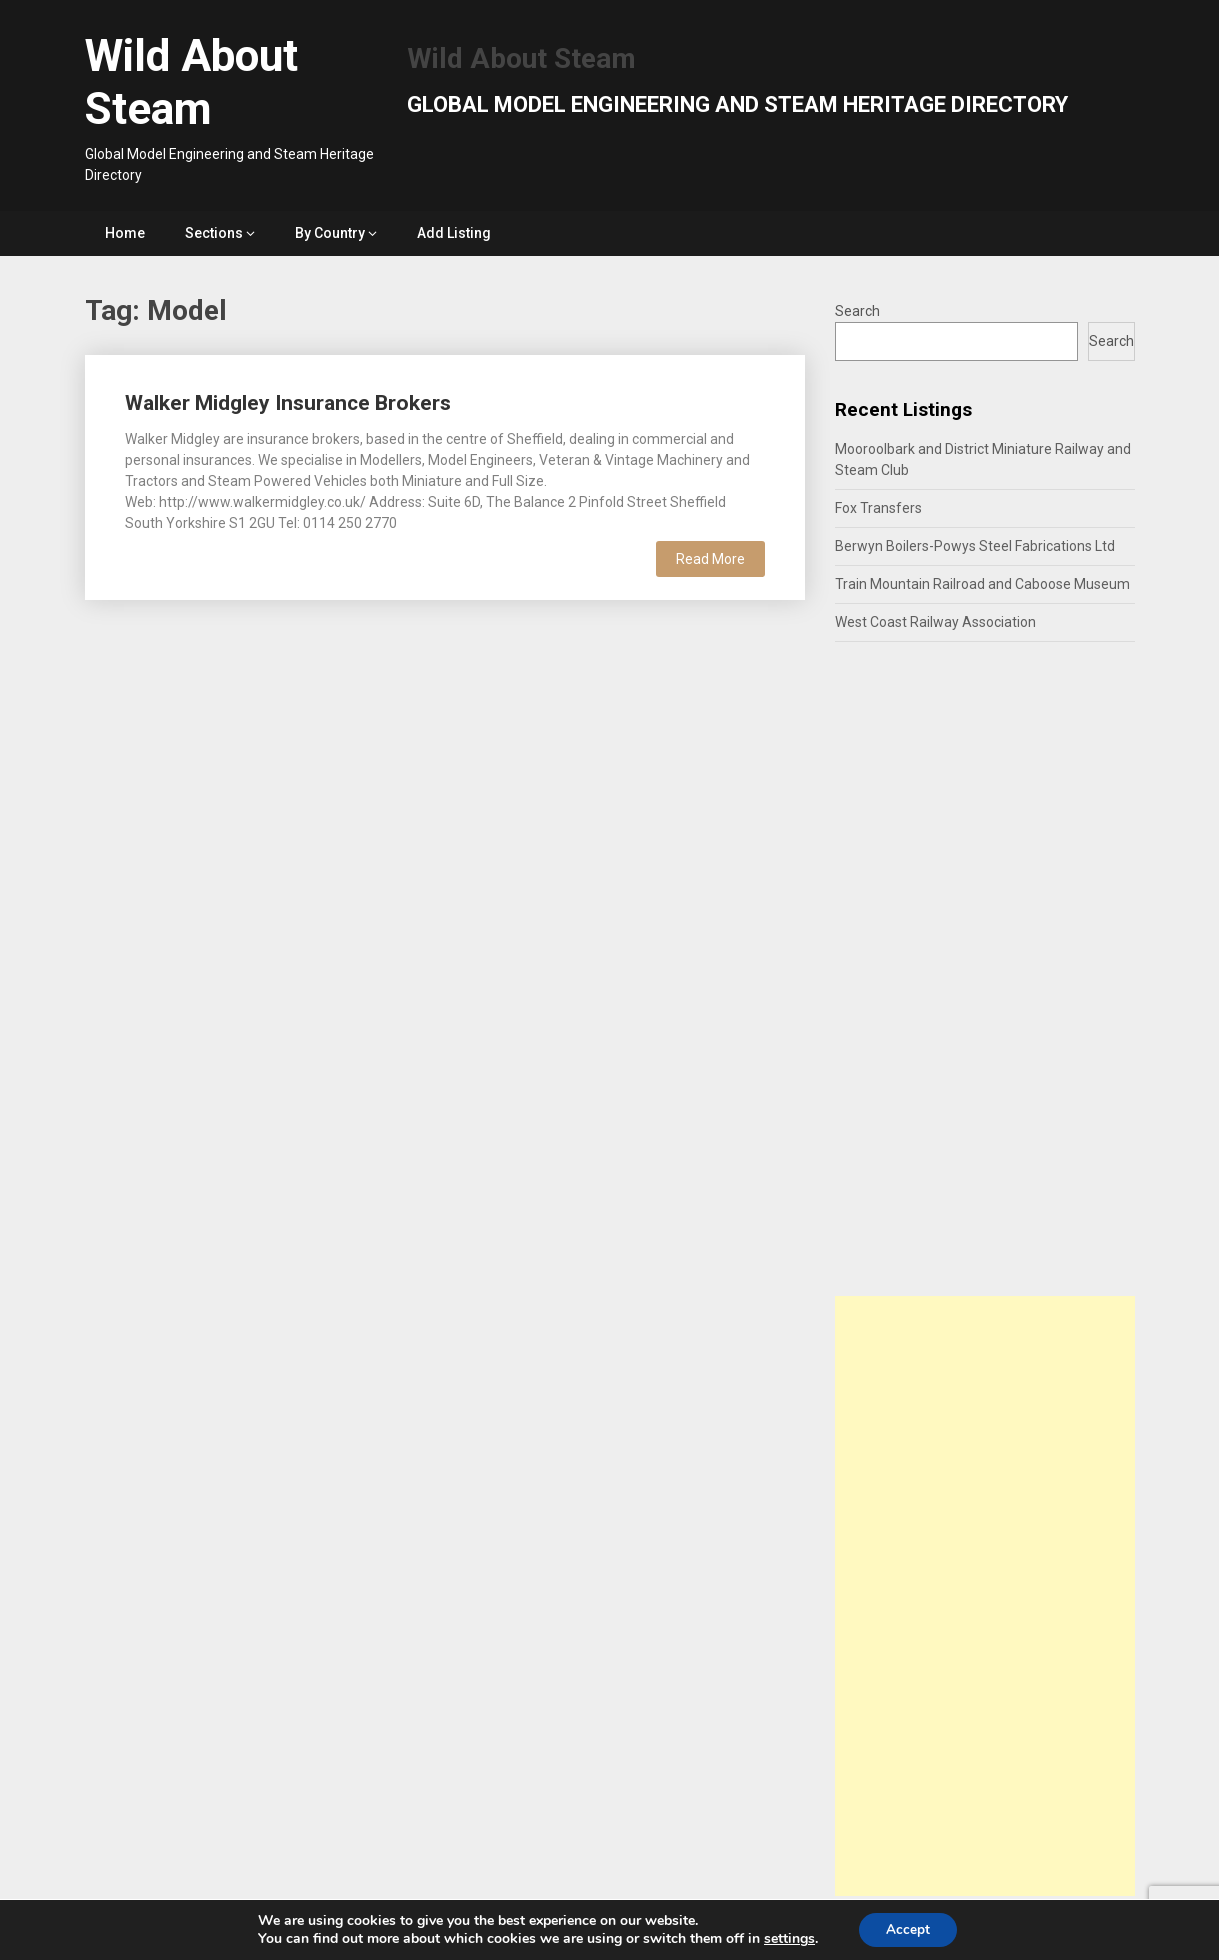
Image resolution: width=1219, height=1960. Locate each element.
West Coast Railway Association (935, 622)
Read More (710, 559)
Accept (908, 1928)
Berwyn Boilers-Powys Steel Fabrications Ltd (975, 546)
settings (786, 1938)
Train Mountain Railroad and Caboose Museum (982, 584)
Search (857, 311)
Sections (214, 233)
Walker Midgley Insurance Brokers (288, 403)
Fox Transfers (878, 508)
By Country (330, 233)
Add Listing (454, 233)
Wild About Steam (191, 82)
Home (125, 233)
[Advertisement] (985, 1596)
